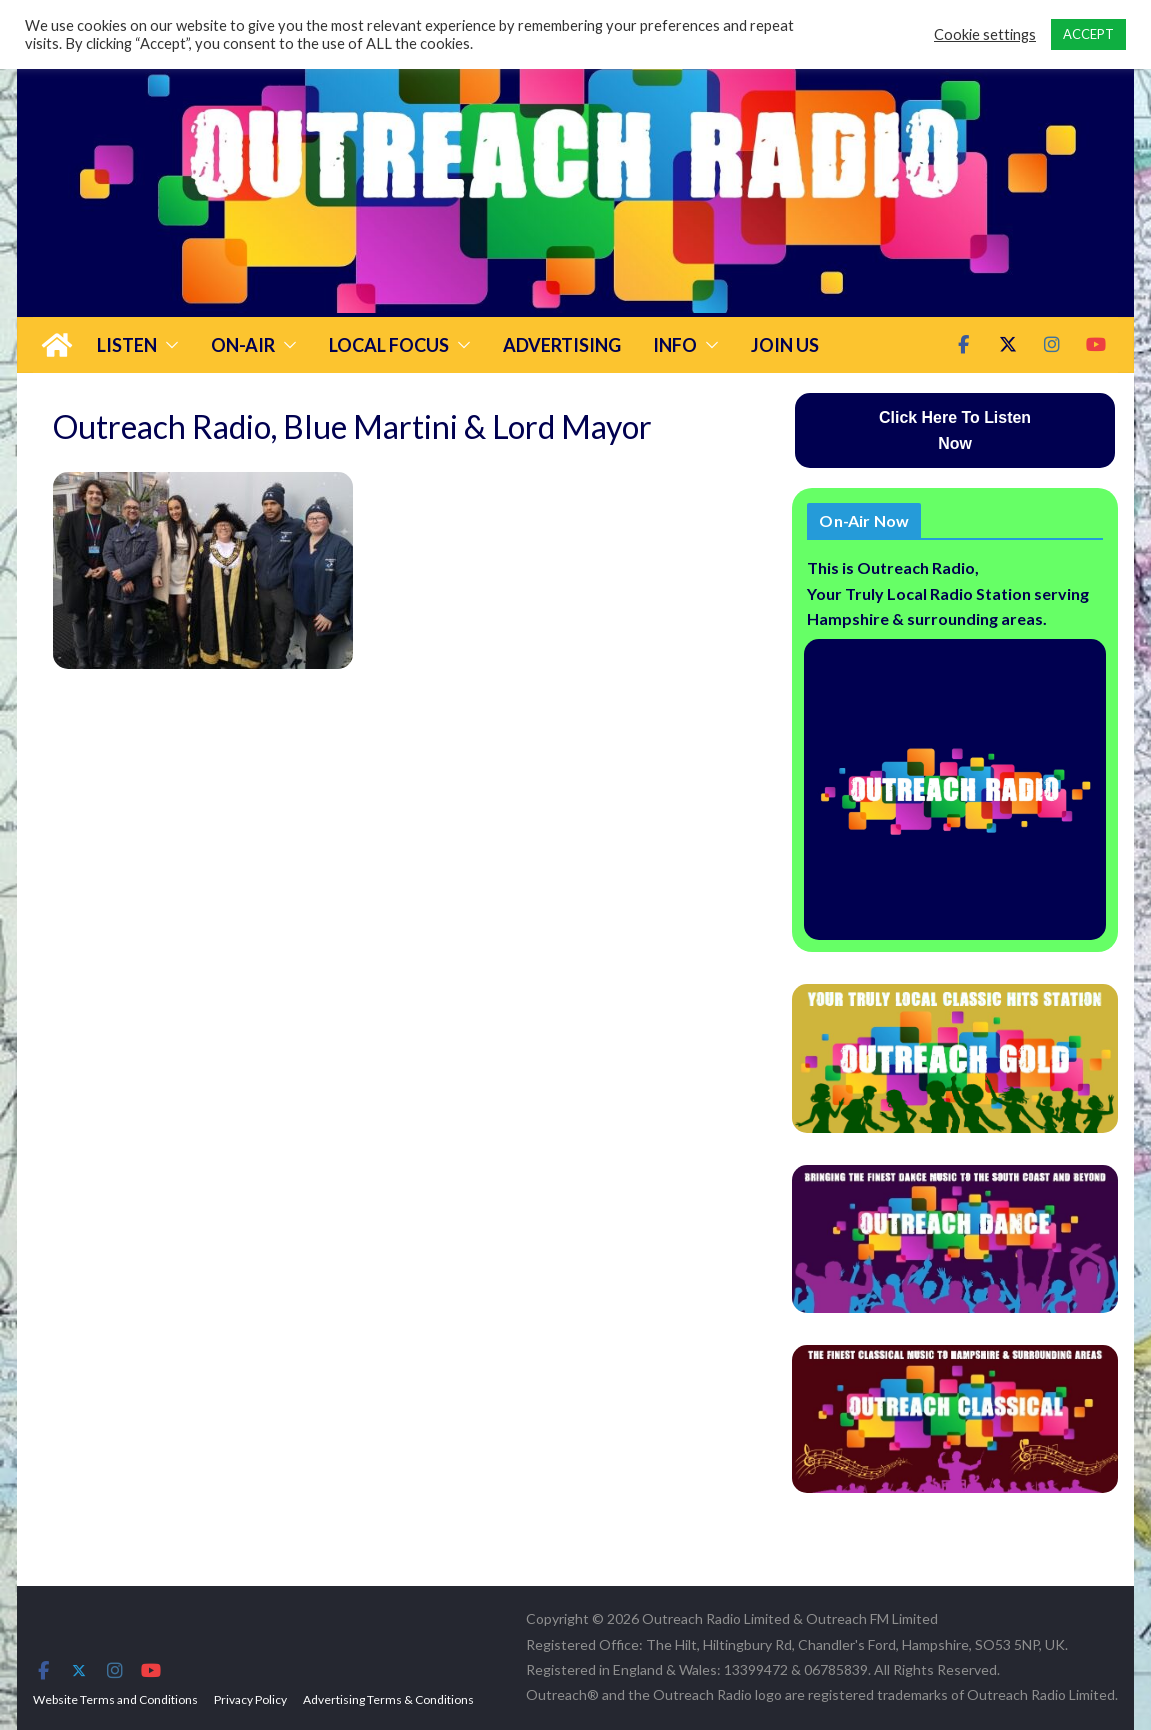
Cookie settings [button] (985, 34)
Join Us (785, 345)
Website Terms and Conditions (115, 1699)
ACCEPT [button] (1088, 34)
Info (675, 345)
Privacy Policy (250, 1699)
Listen (127, 345)
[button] (168, 345)
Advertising (562, 345)
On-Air (243, 345)
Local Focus (389, 345)
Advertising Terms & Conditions (388, 1699)
